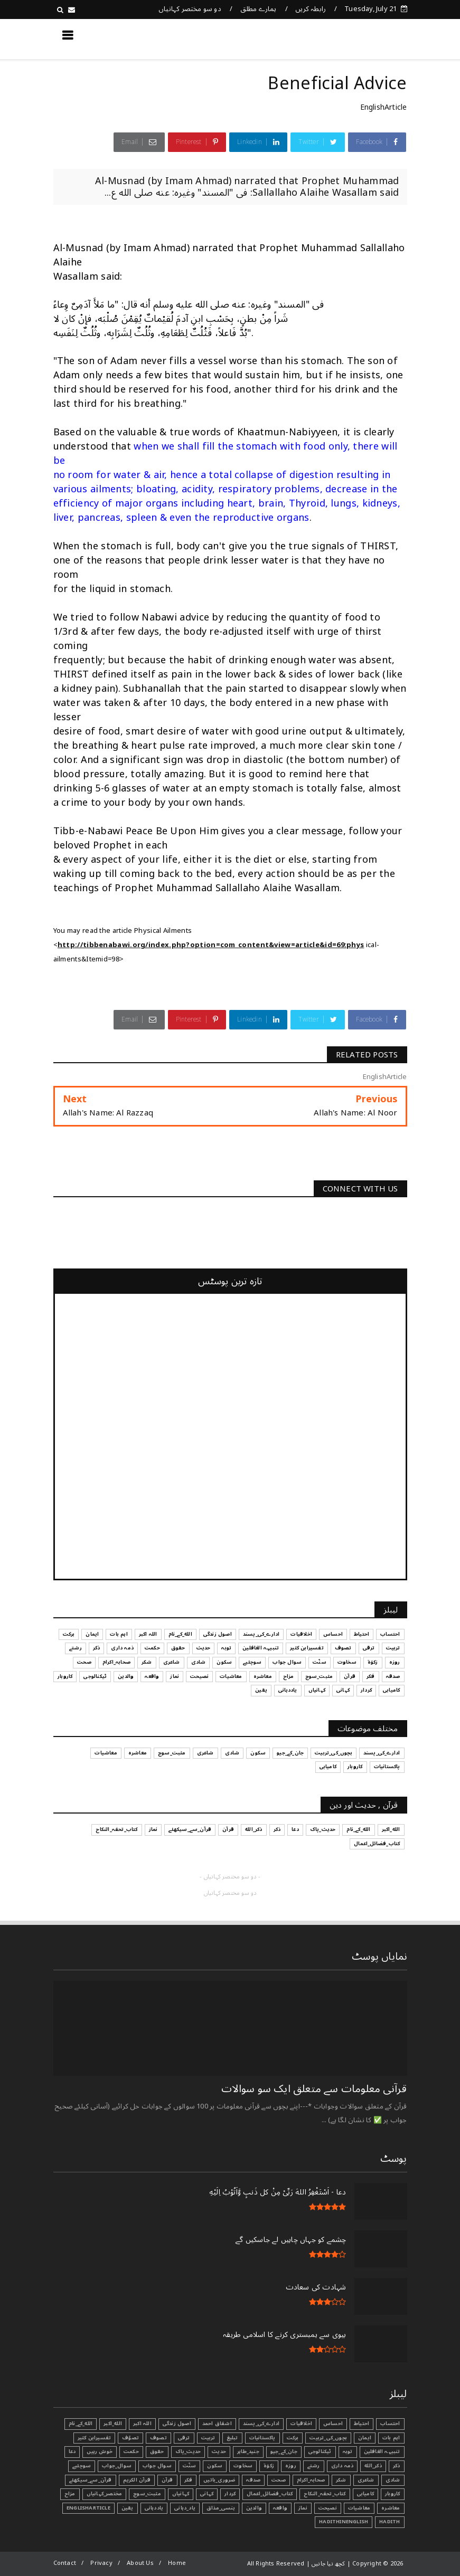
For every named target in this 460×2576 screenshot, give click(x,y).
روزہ (290, 2465)
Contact (64, 2563)
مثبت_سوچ (147, 2493)
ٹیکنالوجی (320, 2451)
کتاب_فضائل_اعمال (270, 2493)
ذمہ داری (342, 2465)
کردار (230, 2493)
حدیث (219, 2451)
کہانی (206, 2493)
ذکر (396, 2465)
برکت (293, 2437)
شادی (393, 2480)
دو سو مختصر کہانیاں (189, 9)
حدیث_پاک (188, 2451)
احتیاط (361, 2423)
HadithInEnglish (343, 2521)
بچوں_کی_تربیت (328, 2437)
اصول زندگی (177, 2423)
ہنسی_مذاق (220, 2508)
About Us (140, 2563)
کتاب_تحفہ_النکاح (324, 2493)
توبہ (348, 2451)
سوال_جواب (117, 2465)
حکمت (131, 2451)
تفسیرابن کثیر (94, 2437)
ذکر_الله (373, 2465)
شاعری (366, 2480)
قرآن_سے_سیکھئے (90, 2480)
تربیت (208, 2437)
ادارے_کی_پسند (261, 2423)
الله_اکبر (113, 2423)
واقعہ (280, 2508)
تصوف (158, 2437)
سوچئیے (81, 2465)
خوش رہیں (99, 2451)
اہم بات (391, 2437)
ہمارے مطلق (258, 9)
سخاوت (242, 2465)
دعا (72, 2451)
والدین (254, 2508)
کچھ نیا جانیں (364, 38)
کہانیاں (180, 2493)
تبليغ (232, 2437)
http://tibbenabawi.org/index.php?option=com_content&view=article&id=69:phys (211, 945)
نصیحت (327, 2508)
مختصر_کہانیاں (105, 2493)
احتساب (390, 2423)
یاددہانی (154, 2508)
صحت (278, 2480)
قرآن (167, 2480)
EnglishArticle (383, 107)
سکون (214, 2465)
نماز (302, 2508)
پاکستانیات (262, 2437)
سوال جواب (157, 2465)
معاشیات (359, 2508)
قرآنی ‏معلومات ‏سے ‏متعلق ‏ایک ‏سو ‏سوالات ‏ (313, 2089)
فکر (188, 2480)
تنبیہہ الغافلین (382, 2451)
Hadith (389, 2521)
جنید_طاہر (248, 2451)
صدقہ (253, 2480)
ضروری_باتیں (219, 2480)
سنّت (189, 2465)
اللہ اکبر (142, 2423)
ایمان (364, 2437)
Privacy (101, 2563)
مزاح (70, 2493)
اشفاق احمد (217, 2423)
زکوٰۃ (269, 2465)
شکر (341, 2480)
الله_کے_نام (80, 2423)
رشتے (313, 2465)
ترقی (184, 2437)
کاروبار (392, 2493)
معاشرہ (390, 2508)
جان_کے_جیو (283, 2451)
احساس (333, 2423)
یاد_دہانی (184, 2508)
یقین (127, 2508)
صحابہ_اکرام (311, 2480)
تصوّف (130, 2437)
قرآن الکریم (137, 2480)
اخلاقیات (301, 2423)
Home (177, 2563)
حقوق (157, 2451)
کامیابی (365, 2493)
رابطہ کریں (310, 9)
